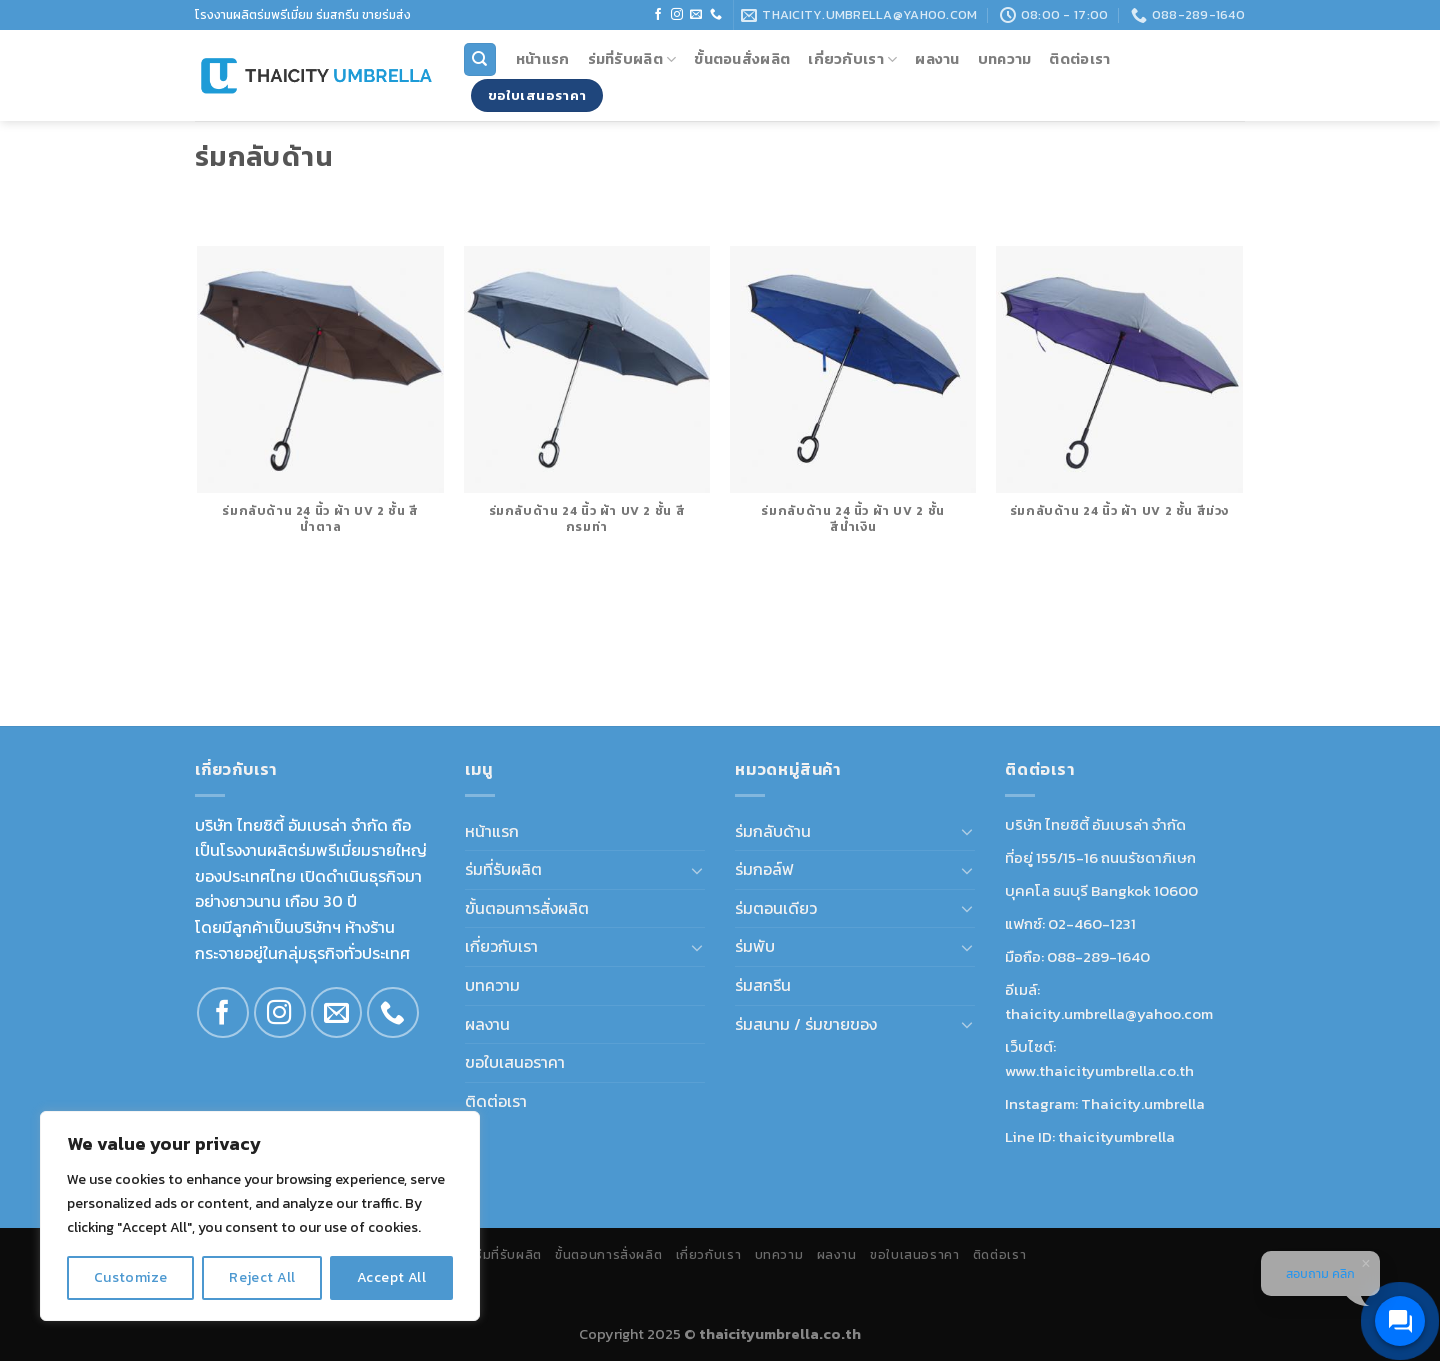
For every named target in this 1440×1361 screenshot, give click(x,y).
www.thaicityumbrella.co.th (1099, 1070)
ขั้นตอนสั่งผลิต (742, 59)
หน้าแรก (543, 59)
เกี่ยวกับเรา (852, 59)
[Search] (480, 59)
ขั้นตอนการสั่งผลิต (527, 908)
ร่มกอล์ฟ (764, 869)
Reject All (262, 1277)
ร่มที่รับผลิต (632, 59)
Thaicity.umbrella (1143, 1103)
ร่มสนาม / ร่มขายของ (806, 1024)
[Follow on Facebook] (658, 15)
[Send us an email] (696, 15)
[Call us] (716, 15)
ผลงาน (937, 59)
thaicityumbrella (1116, 1136)
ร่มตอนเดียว (776, 908)
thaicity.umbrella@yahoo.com (1109, 1013)
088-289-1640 (1098, 956)
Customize (131, 1277)
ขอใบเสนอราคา (515, 1062)
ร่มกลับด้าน (773, 831)
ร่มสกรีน (763, 985)
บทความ (1005, 59)
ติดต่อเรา (1079, 59)
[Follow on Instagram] (677, 15)
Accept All (391, 1277)
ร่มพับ (755, 946)
